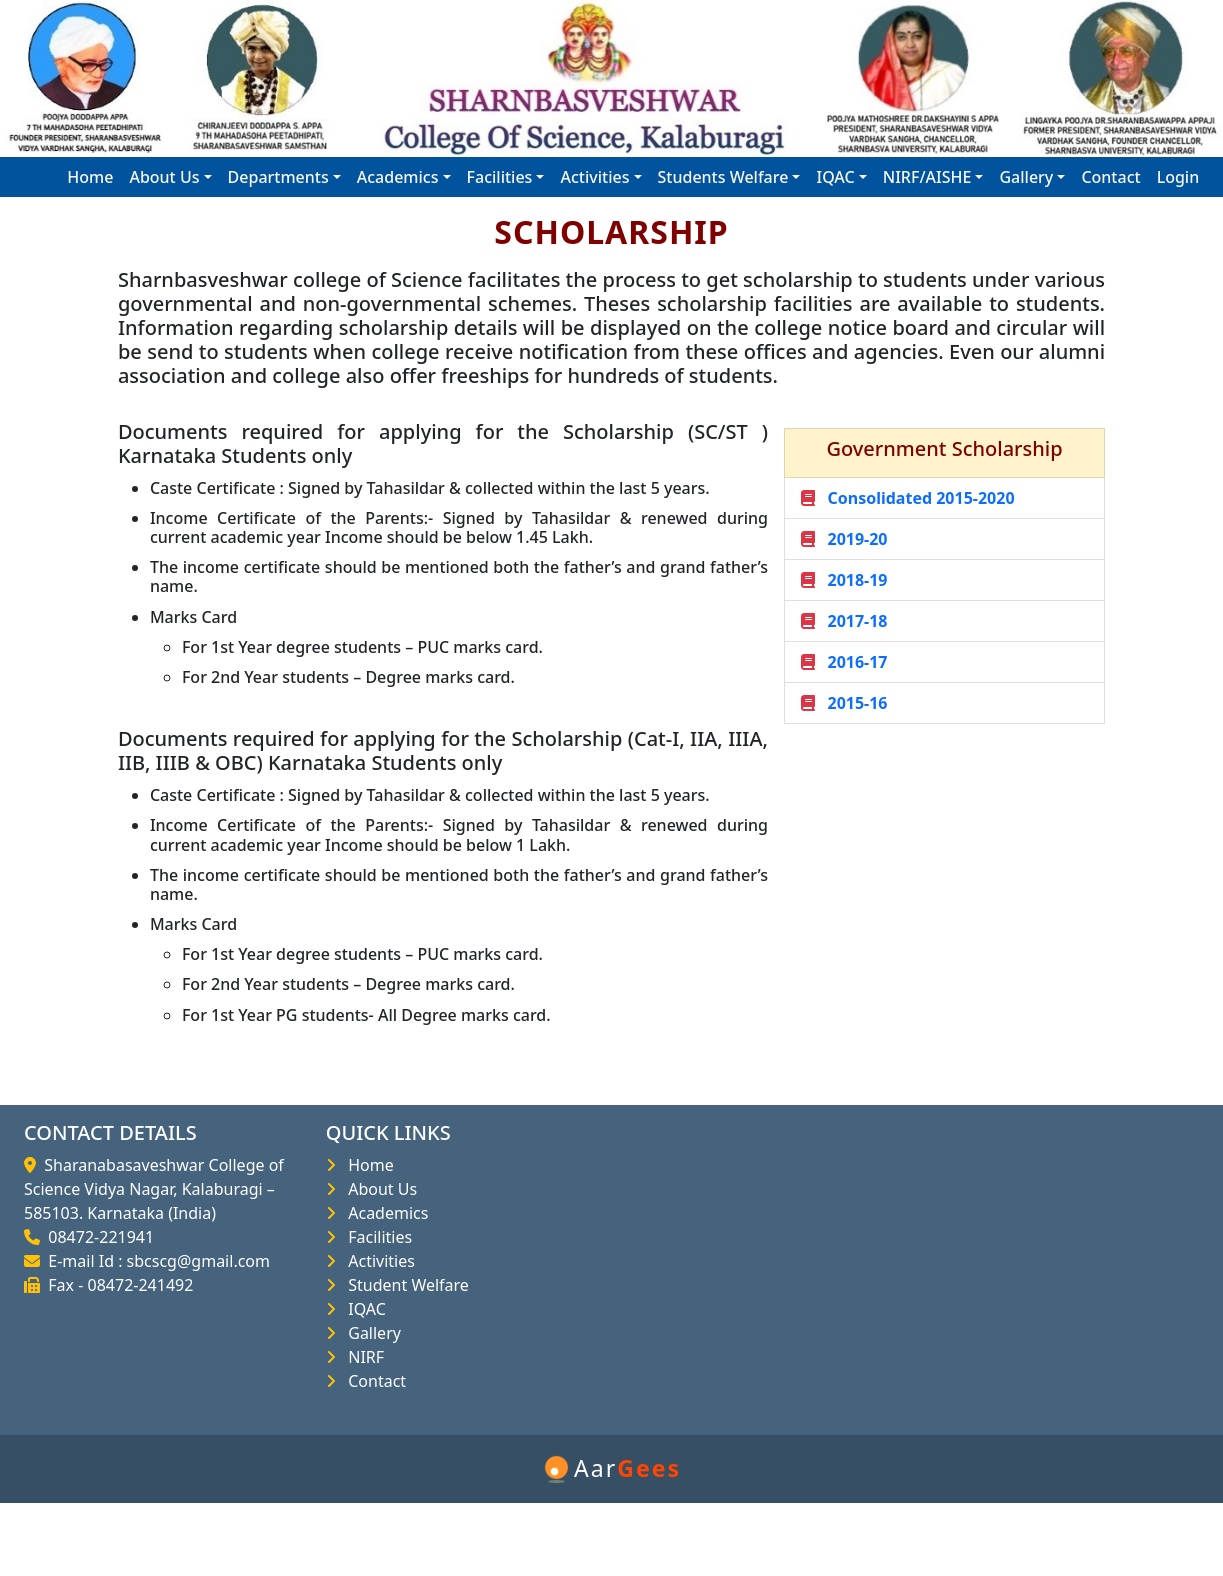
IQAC (363, 1309)
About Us (378, 1189)
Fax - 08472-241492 (116, 1285)
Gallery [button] (1026, 177)
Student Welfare (404, 1285)
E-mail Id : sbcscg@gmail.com (155, 1261)
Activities (377, 1261)
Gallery (370, 1333)
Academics (384, 1213)
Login (1178, 177)
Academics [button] (398, 177)
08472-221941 (97, 1237)
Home (90, 177)
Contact (1110, 177)
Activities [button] (594, 177)
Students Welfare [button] (723, 177)
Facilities (376, 1237)
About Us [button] (164, 177)
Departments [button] (278, 177)
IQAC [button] (835, 177)
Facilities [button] (500, 177)
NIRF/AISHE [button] (927, 177)
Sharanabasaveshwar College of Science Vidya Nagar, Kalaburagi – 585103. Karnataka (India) (154, 1189)
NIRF (362, 1357)
